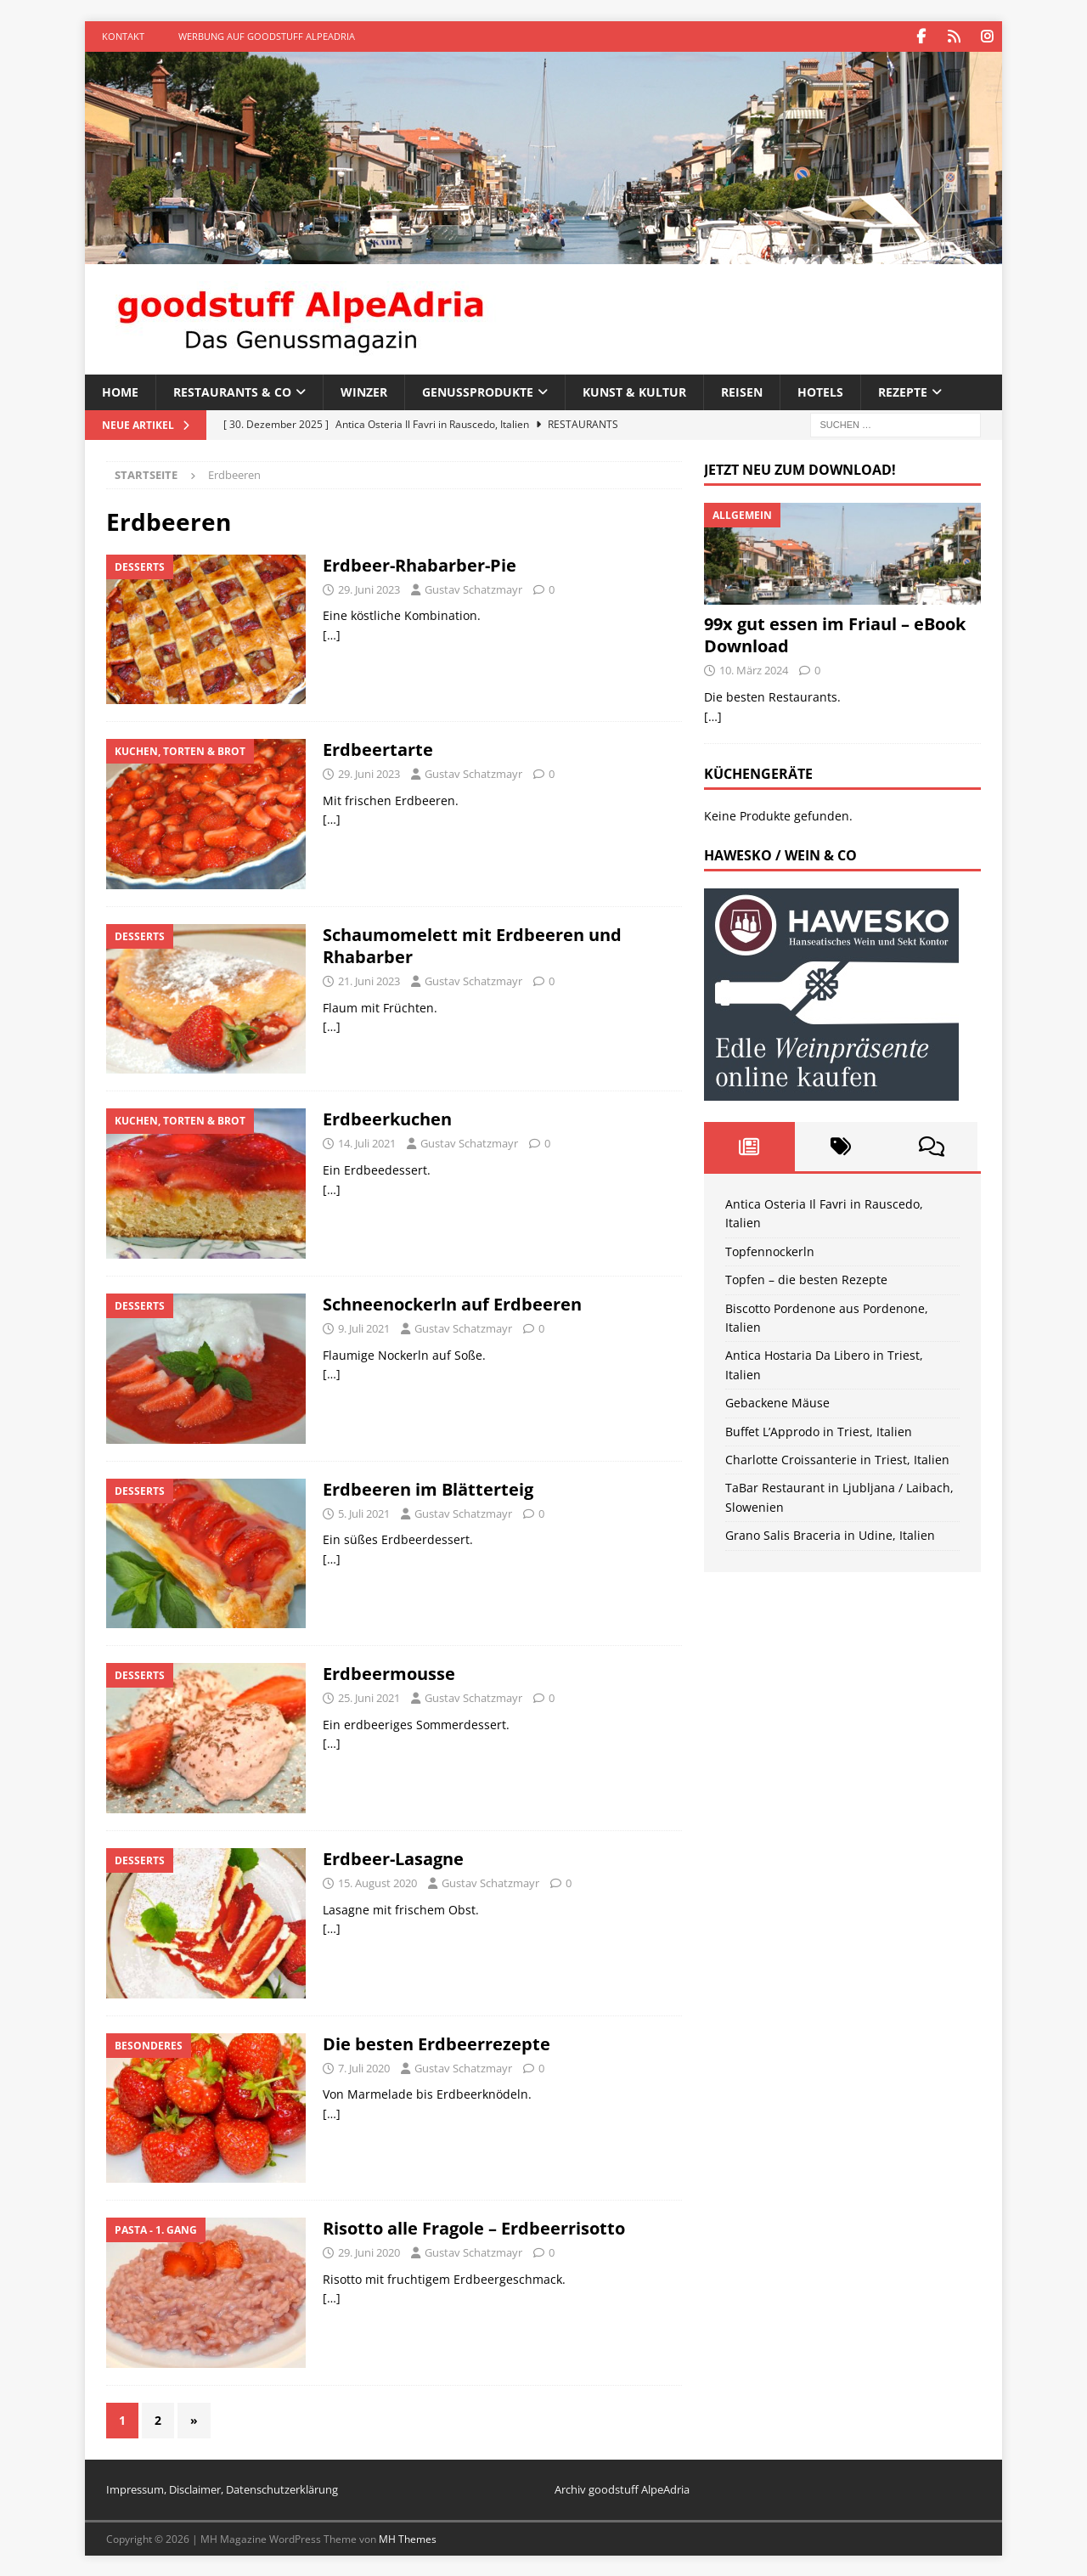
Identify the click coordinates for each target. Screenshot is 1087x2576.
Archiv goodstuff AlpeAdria (622, 2488)
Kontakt (123, 36)
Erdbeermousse (389, 1672)
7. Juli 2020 (364, 2066)
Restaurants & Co (232, 391)
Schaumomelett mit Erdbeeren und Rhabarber (472, 944)
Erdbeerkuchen (387, 1118)
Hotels (820, 391)
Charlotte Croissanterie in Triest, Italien (837, 1459)
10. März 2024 (753, 669)
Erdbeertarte (378, 748)
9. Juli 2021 (364, 1327)
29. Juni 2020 (369, 2251)
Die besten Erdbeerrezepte (436, 2042)
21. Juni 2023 (369, 980)
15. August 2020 (377, 1882)
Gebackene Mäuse (777, 1402)
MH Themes (407, 2538)
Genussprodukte (477, 391)
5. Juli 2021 (364, 1512)
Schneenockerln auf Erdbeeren (452, 1303)
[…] (332, 634)
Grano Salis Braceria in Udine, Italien (830, 1534)
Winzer (364, 391)
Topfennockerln (769, 1251)
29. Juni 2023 (369, 588)
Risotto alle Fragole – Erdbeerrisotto (474, 2227)
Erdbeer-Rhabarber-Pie (419, 564)
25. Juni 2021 (369, 1697)
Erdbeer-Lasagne (393, 1857)
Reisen (742, 391)
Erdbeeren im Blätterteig (428, 1488)
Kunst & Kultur (634, 391)
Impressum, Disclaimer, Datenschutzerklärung (222, 2488)
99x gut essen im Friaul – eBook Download (835, 634)
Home (120, 391)
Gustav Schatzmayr (473, 588)
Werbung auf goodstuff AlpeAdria (266, 36)
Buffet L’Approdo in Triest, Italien (818, 1431)
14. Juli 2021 (367, 1142)
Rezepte (902, 391)
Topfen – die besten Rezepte (806, 1279)
